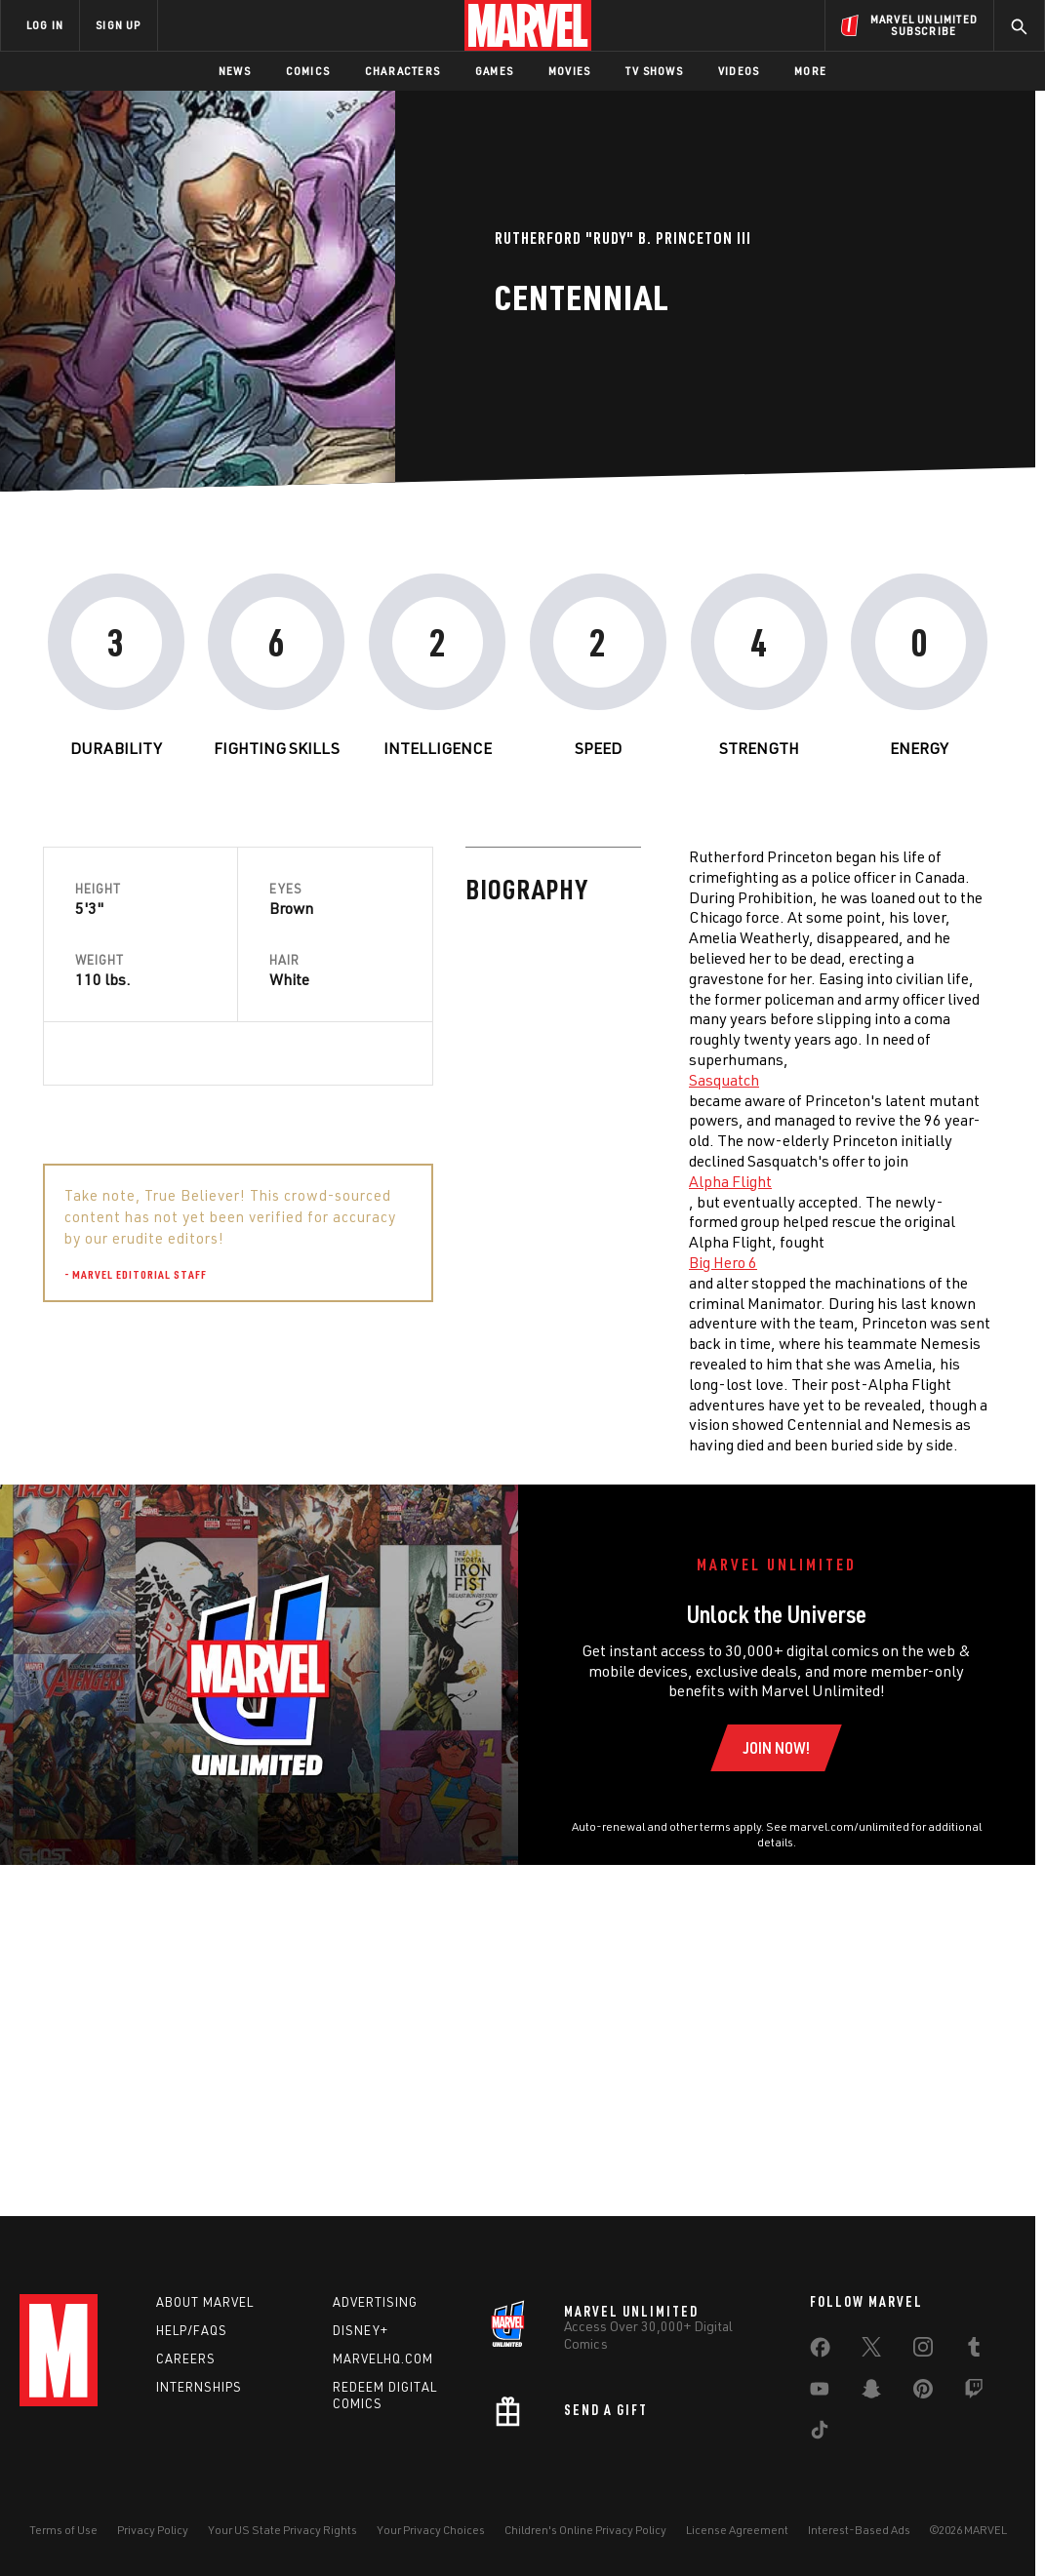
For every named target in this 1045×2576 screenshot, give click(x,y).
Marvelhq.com (383, 2358)
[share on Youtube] (819, 2392)
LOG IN (44, 25)
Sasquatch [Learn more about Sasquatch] (301, 1080)
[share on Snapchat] (871, 2392)
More (810, 70)
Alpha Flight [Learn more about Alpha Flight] (307, 1181)
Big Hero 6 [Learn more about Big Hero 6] (300, 1262)
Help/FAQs (191, 2330)
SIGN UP (118, 25)
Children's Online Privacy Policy (585, 2529)
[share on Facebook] (820, 2351)
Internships (199, 2387)
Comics (308, 70)
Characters (402, 70)
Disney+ (360, 2330)
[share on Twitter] (871, 2350)
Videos (738, 70)
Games (494, 70)
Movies (569, 70)
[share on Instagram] (923, 2350)
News (235, 70)
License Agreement (737, 2529)
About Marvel (205, 2302)
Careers (186, 2358)
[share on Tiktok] (819, 2433)
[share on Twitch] (974, 2392)
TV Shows (654, 70)
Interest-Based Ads (859, 2529)
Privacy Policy (152, 2529)
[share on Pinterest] (923, 2392)
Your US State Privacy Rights (282, 2529)
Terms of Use (63, 2529)
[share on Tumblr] (974, 2350)
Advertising (375, 2302)
